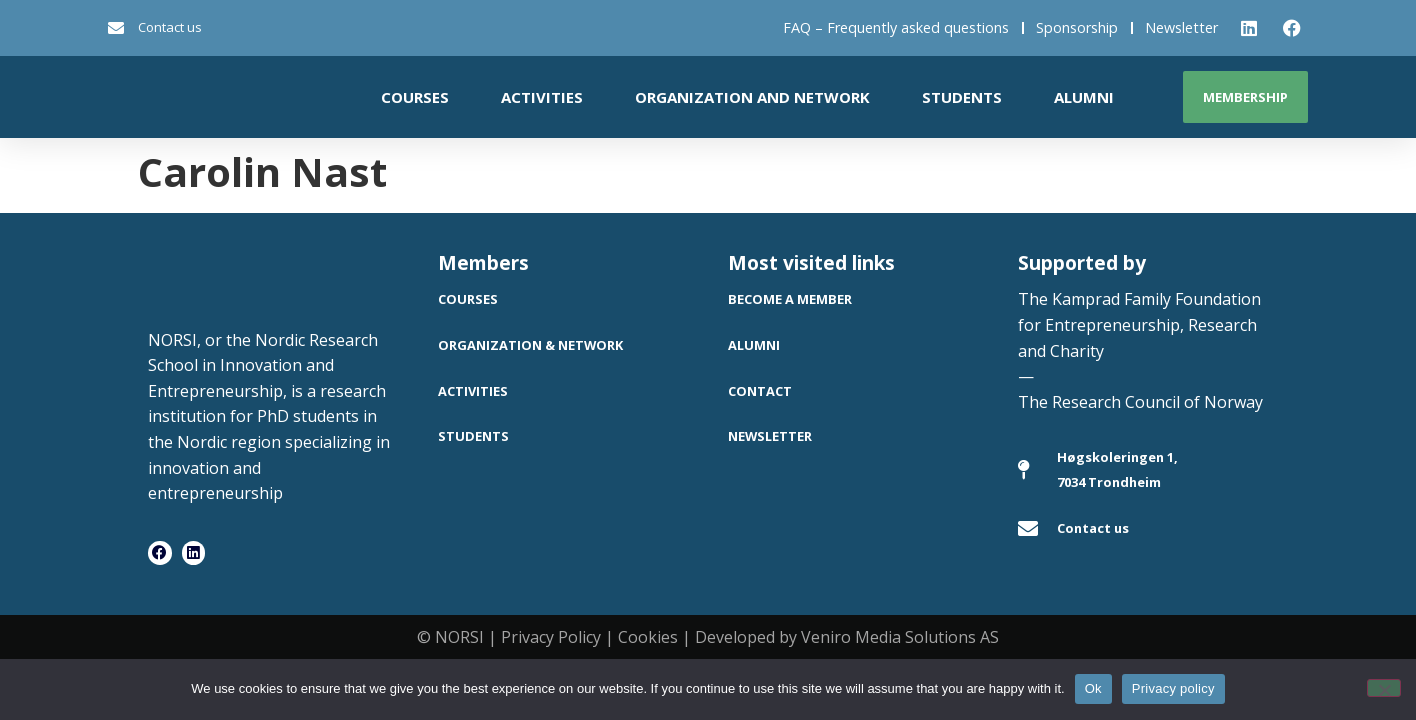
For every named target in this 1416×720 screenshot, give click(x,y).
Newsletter (1181, 27)
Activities (542, 97)
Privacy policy (1173, 688)
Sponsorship (1077, 27)
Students (962, 97)
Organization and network (752, 97)
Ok (1093, 688)
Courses (415, 97)
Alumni (1084, 97)
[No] (1384, 688)
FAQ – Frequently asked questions (896, 27)
